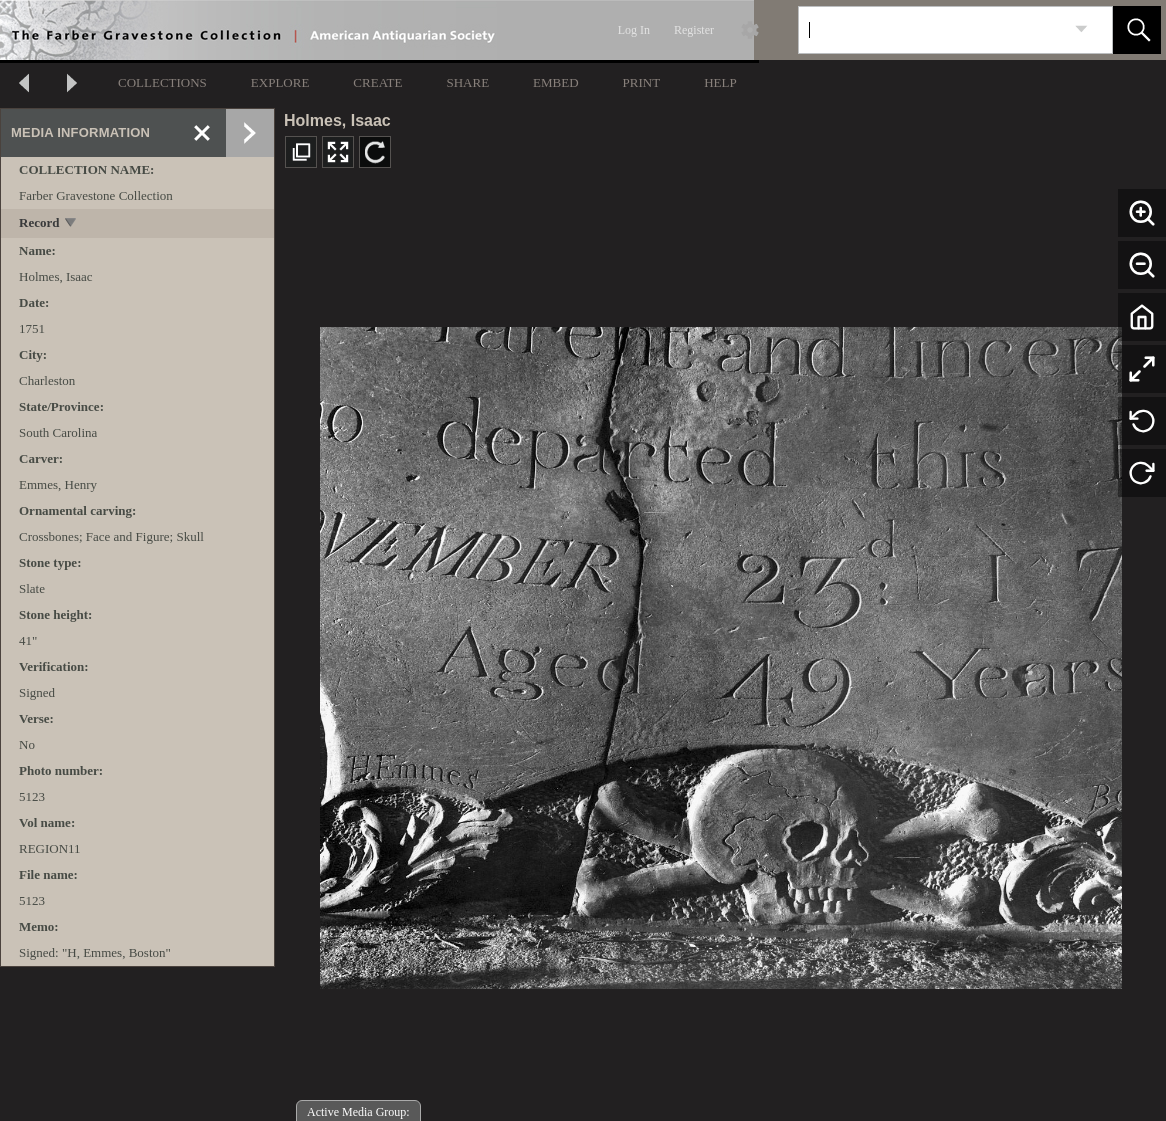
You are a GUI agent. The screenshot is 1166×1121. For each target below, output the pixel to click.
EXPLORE (280, 82)
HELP (720, 82)
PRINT (642, 82)
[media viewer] (720, 652)
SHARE (467, 82)
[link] (1081, 29)
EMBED (556, 82)
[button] (1137, 30)
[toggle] (71, 224)
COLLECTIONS (162, 82)
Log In (634, 30)
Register (694, 30)
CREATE (377, 82)
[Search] (932, 30)
